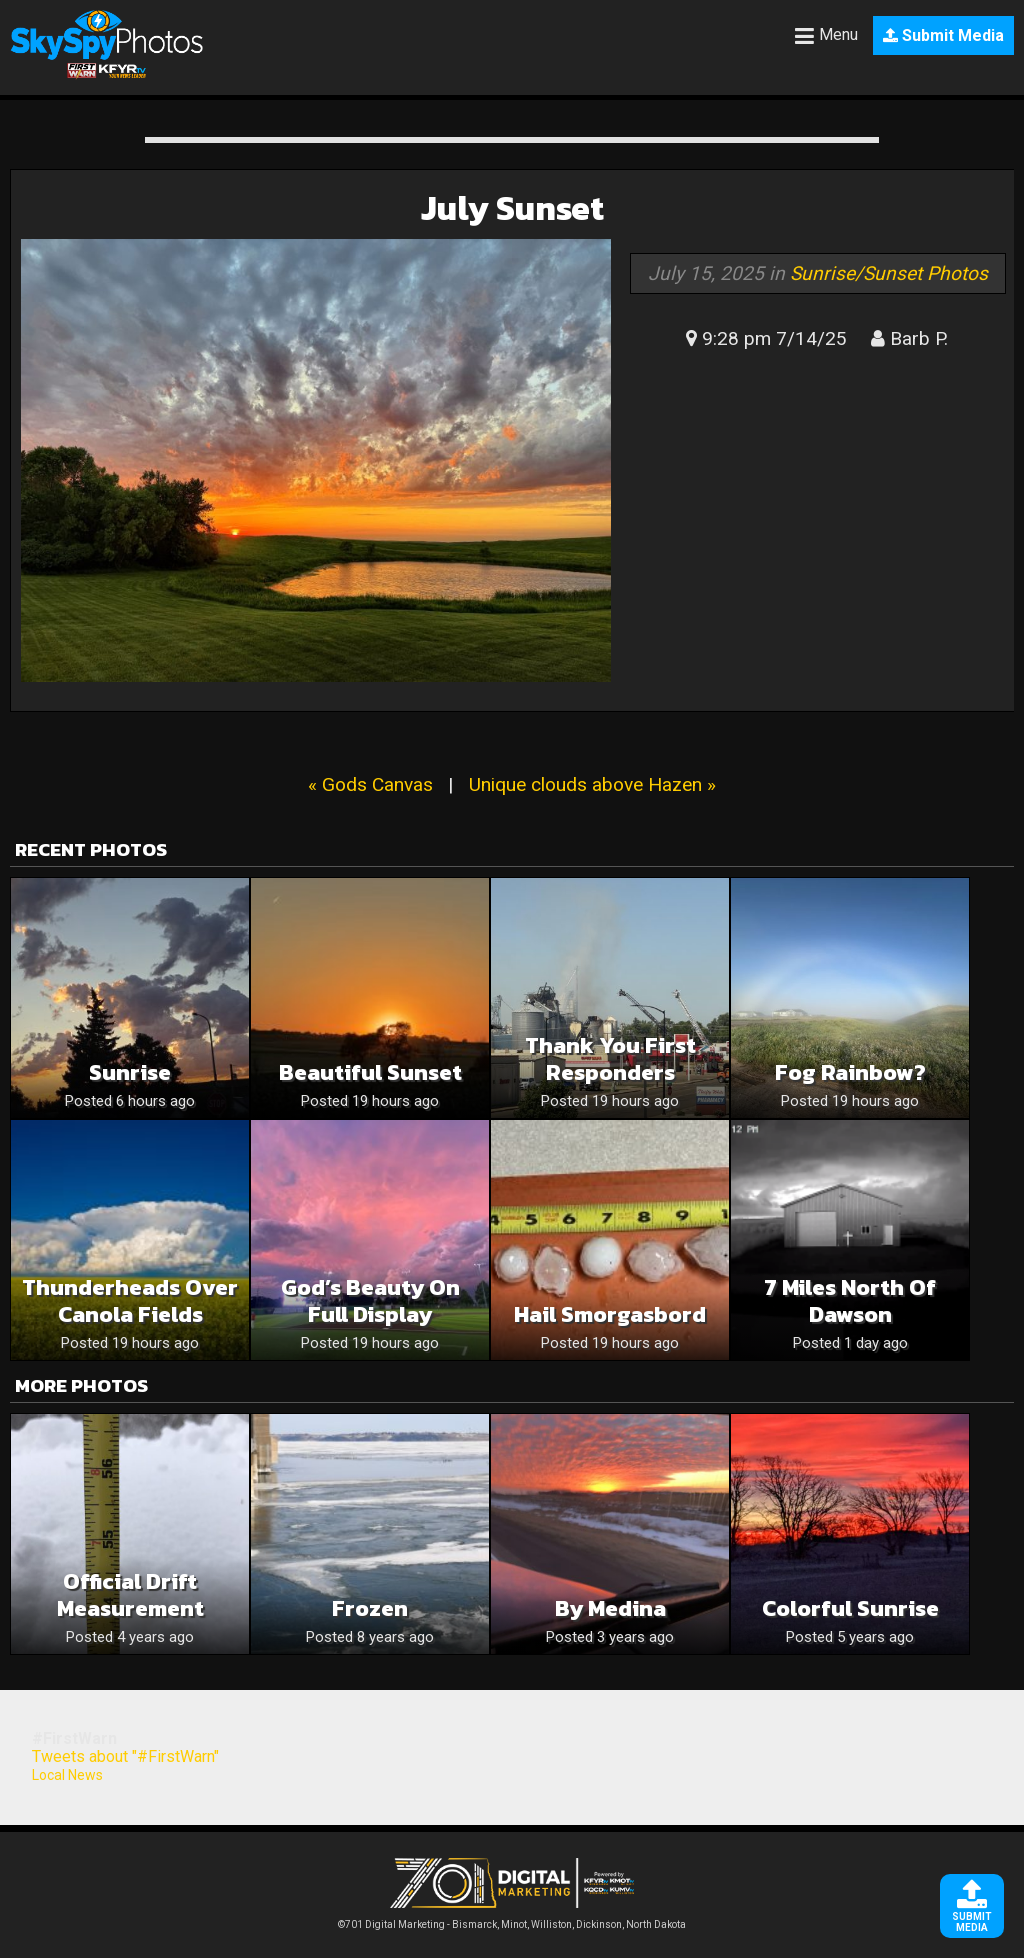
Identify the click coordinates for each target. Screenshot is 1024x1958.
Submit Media (943, 35)
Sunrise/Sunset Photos (889, 273)
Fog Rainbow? (850, 1072)
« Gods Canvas (370, 784)
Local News (67, 1775)
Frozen (370, 1608)
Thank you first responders (610, 1059)
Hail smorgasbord (610, 1314)
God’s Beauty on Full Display (370, 1301)
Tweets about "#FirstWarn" (125, 1756)
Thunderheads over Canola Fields (130, 1301)
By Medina (610, 1608)
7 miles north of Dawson (850, 1301)
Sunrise (130, 1072)
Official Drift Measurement (130, 1595)
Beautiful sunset (370, 1072)
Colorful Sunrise (850, 1608)
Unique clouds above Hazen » (592, 784)
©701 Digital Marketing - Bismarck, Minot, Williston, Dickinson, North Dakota (512, 1919)
